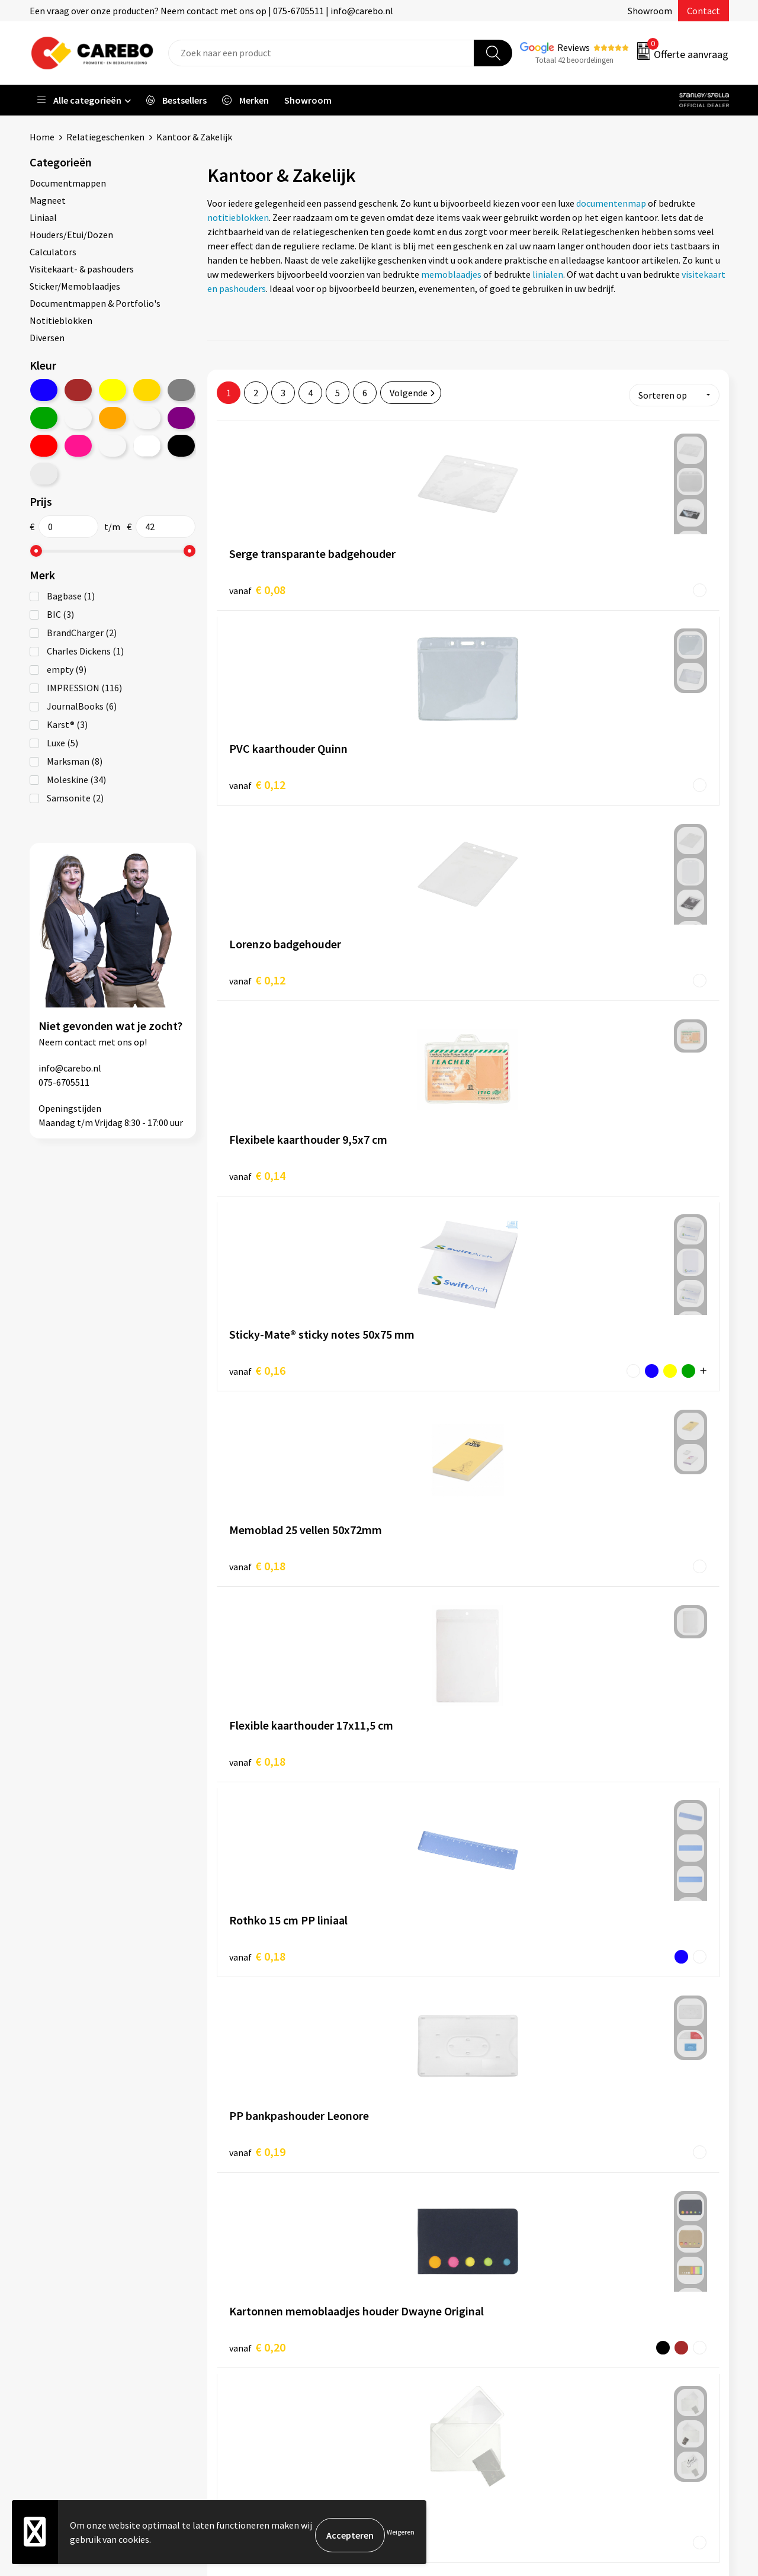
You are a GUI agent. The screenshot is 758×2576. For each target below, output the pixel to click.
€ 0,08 (257, 585)
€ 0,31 (424, 1721)
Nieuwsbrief (418, 2350)
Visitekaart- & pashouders (82, 269)
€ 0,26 (592, 1153)
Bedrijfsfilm (418, 2332)
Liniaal (43, 217)
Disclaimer (242, 2386)
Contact (703, 11)
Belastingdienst (252, 2242)
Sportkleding (593, 2296)
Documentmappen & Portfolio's (95, 303)
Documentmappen (68, 183)
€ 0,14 (257, 774)
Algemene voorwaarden (268, 2296)
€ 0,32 (592, 1722)
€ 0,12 (424, 584)
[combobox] (321, 53)
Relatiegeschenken (105, 137)
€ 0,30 (257, 1722)
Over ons (411, 2260)
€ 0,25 (424, 1153)
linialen (547, 274)
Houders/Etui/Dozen (71, 234)
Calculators (53, 252)
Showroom (650, 11)
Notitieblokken (61, 320)
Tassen (581, 2332)
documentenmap (611, 203)
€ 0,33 (257, 1911)
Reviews (573, 47)
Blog (403, 2278)
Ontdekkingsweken (433, 2242)
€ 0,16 (424, 773)
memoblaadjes (451, 274)
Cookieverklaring (255, 2332)
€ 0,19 (592, 964)
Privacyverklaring (255, 2350)
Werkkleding (592, 2260)
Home (42, 137)
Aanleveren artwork (260, 2260)
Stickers (583, 2350)
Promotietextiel (600, 2242)
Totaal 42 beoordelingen (574, 60)
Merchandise (419, 2314)
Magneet (48, 200)
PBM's (579, 2278)
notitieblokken (238, 217)
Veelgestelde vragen (261, 2314)
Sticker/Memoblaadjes (75, 286)
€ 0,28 (592, 1532)
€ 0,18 (592, 774)
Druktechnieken (252, 2368)
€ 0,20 (257, 1153)
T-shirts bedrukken (432, 2296)
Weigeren (401, 2534)
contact (81, 1042)
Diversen (47, 338)
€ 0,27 (257, 1532)
